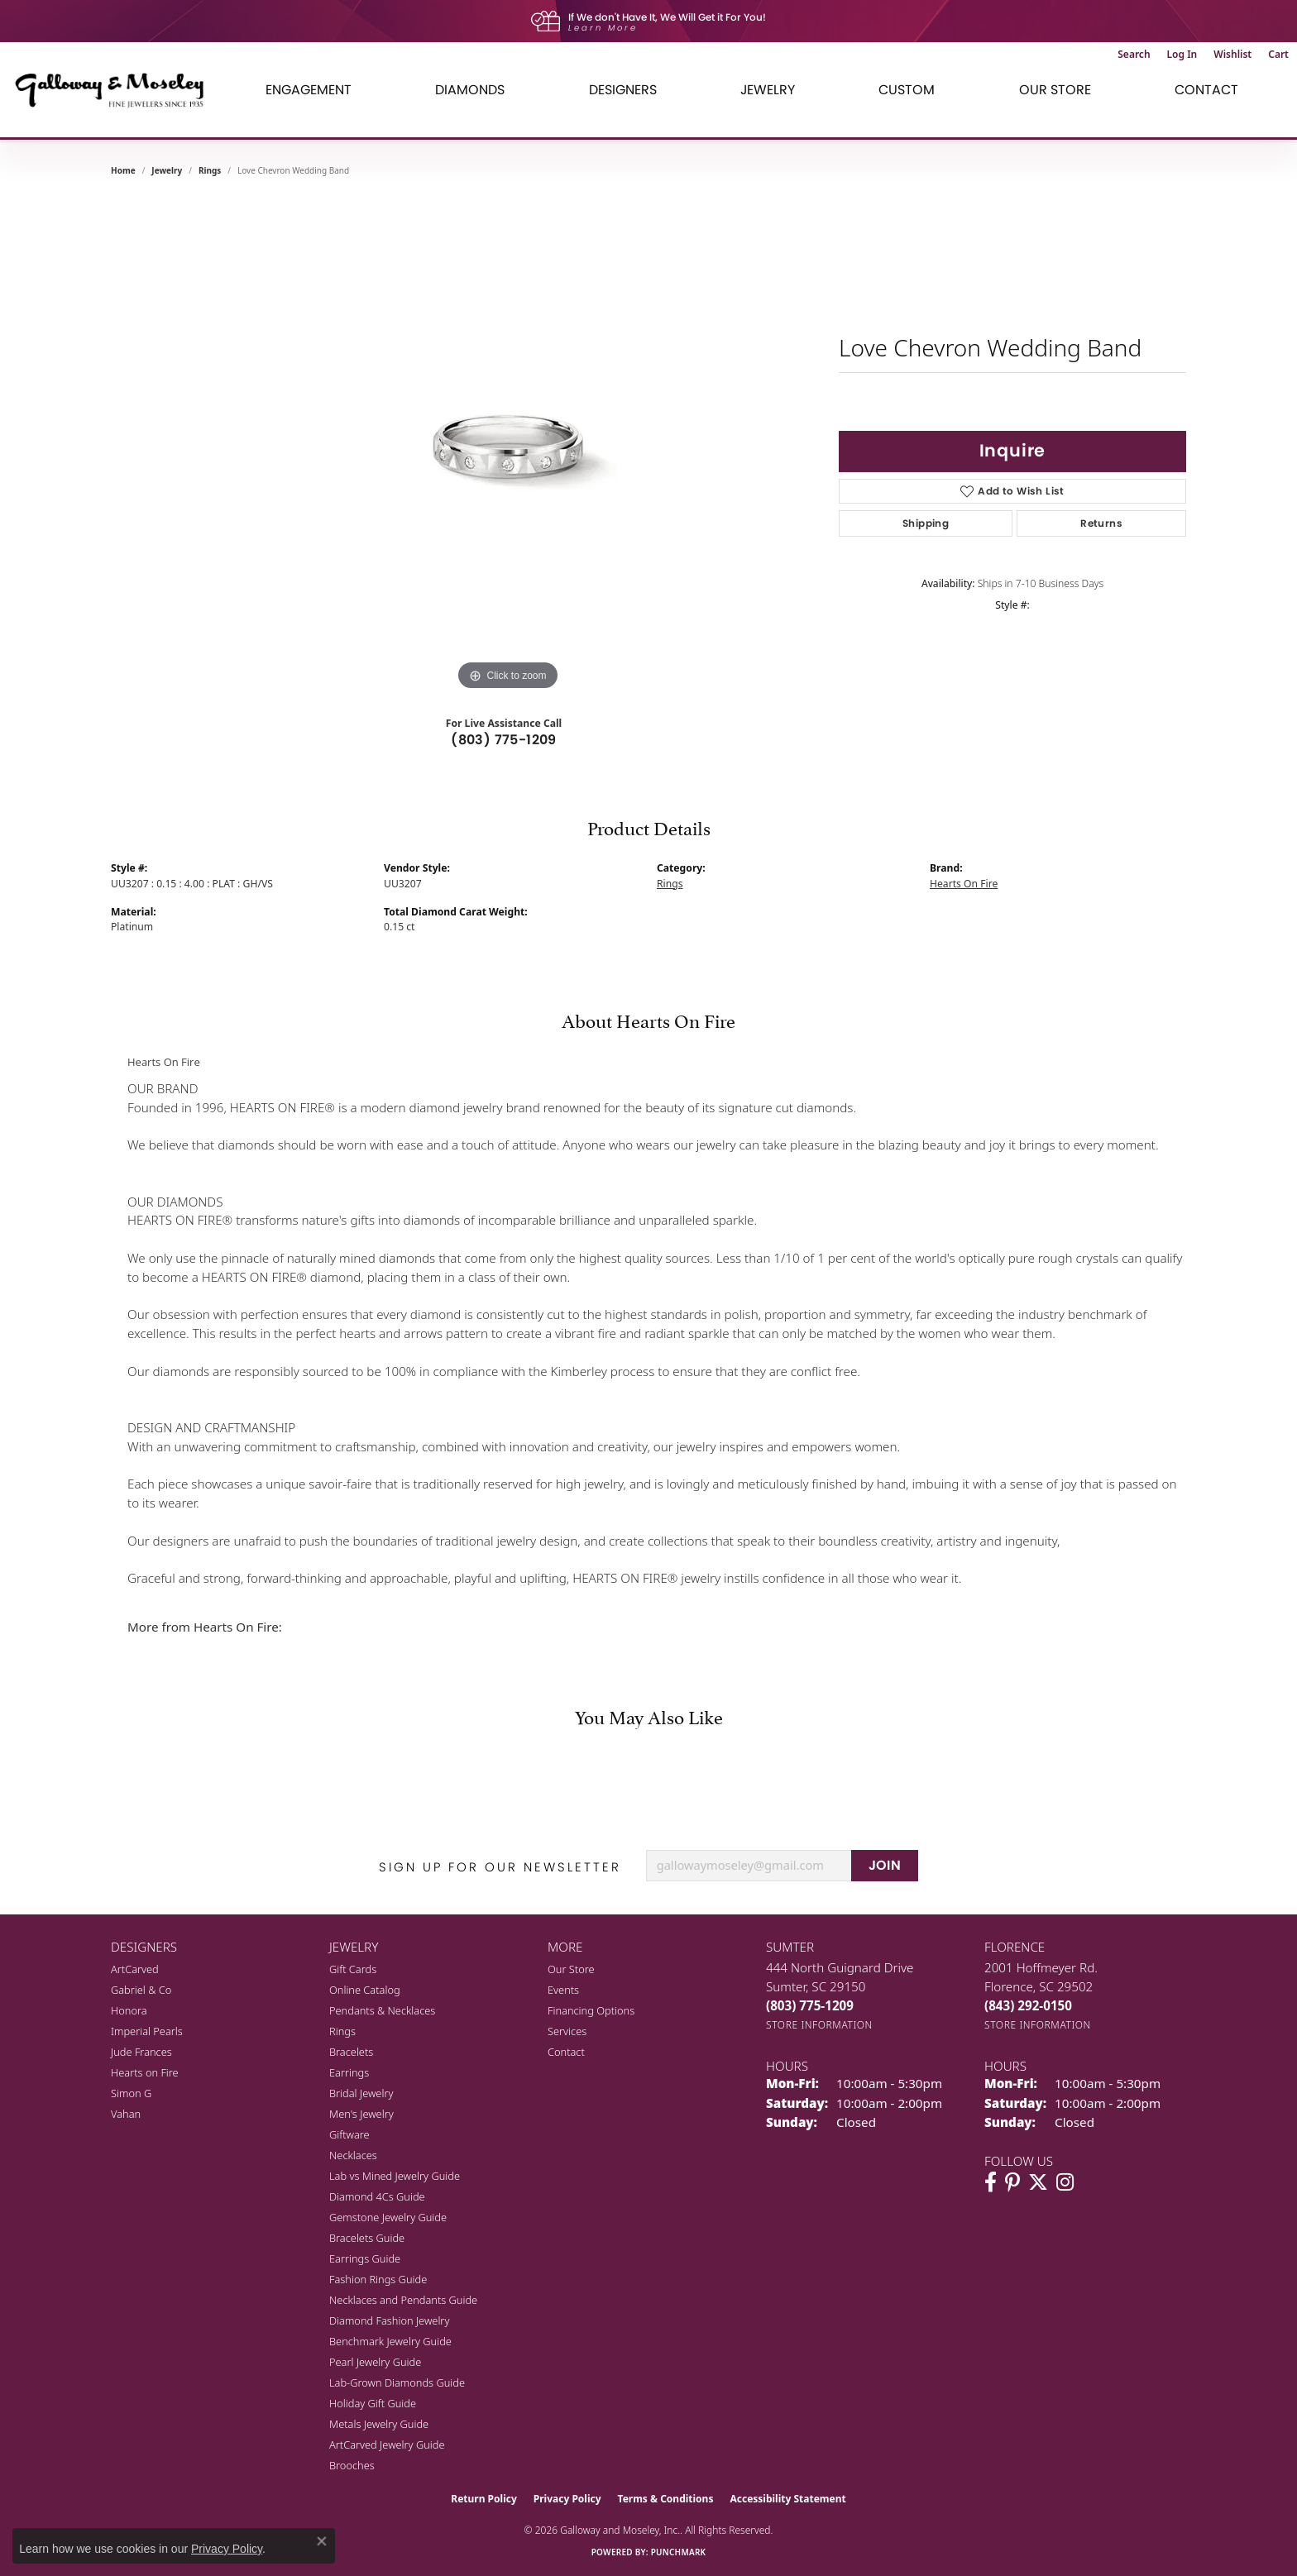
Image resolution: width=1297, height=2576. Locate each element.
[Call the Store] (810, 2005)
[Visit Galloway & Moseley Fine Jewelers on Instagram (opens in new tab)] (1065, 2182)
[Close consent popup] (322, 2541)
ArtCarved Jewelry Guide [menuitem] (387, 2444)
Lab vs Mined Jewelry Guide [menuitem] (394, 2175)
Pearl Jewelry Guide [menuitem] (375, 2361)
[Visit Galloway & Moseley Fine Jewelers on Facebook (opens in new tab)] (990, 2182)
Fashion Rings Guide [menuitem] (378, 2279)
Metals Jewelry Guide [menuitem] (378, 2423)
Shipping (925, 523)
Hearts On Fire (964, 884)
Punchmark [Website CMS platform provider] (678, 2552)
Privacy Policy (567, 2499)
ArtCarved (135, 1969)
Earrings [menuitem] (349, 2072)
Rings (210, 170)
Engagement (309, 89)
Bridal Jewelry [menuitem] (361, 2093)
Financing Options (591, 2010)
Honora (129, 2010)
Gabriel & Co (141, 1989)
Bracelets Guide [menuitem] (366, 2237)
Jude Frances (141, 2051)
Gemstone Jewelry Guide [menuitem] (388, 2217)
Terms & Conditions (666, 2499)
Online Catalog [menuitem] (364, 1989)
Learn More (603, 28)
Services (567, 2031)
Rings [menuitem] (342, 2031)
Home (123, 170)
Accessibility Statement (787, 2499)
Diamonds (470, 89)
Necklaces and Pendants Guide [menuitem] (403, 2299)
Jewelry (767, 89)
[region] (508, 446)
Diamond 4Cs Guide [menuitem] (377, 2196)
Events (563, 1989)
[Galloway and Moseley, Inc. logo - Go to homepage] (115, 90)
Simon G (131, 2093)
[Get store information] (819, 2025)
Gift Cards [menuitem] (352, 1969)
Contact (1206, 89)
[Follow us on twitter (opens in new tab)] (1038, 2182)
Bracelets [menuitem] (351, 2051)
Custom (906, 89)
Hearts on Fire (145, 2072)
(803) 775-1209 (504, 739)
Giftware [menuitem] (349, 2134)
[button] (1134, 54)
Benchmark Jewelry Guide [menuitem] (390, 2341)
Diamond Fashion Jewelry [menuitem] (389, 2320)
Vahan (126, 2113)
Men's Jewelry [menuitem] (361, 2113)
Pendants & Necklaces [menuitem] (382, 2010)
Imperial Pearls (147, 2031)
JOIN (885, 1865)
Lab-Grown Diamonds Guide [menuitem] (397, 2382)
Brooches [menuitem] (352, 2465)
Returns (1101, 523)
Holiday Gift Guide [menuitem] (372, 2403)
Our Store (1055, 89)
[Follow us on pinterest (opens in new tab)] (1012, 2182)
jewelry (166, 170)
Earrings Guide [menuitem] (364, 2258)
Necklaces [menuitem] (353, 2155)
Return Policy (484, 2499)
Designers (623, 89)
